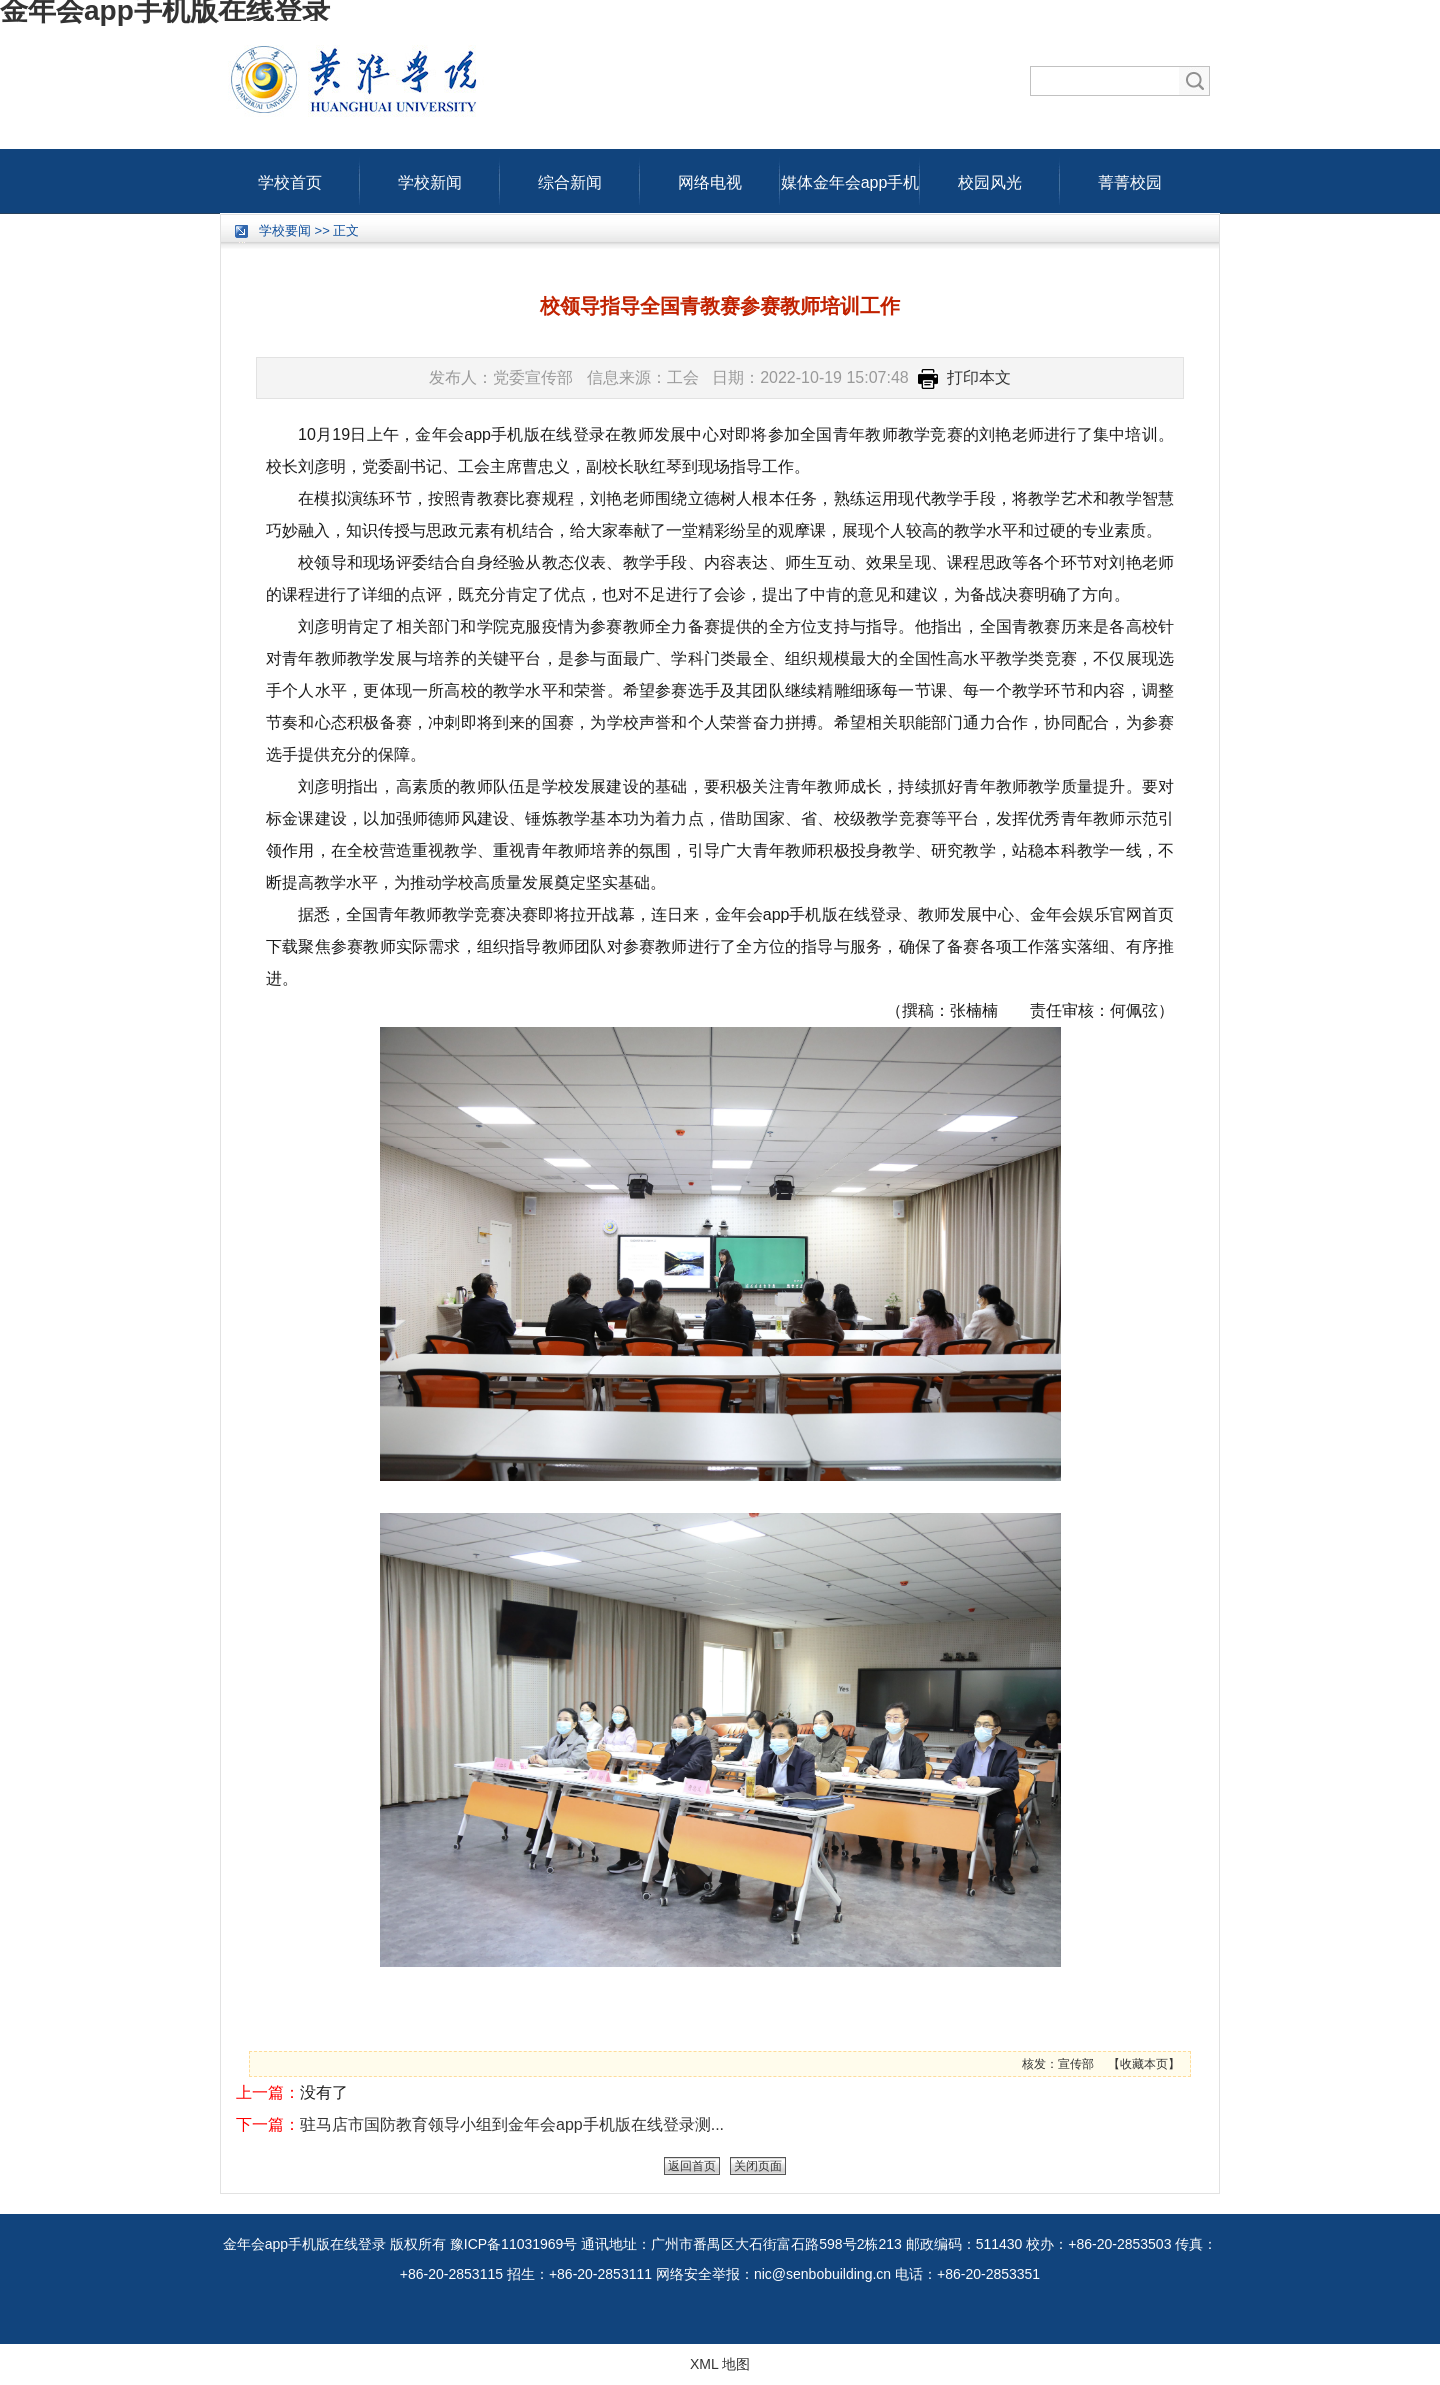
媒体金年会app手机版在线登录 (850, 178)
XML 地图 (720, 2364)
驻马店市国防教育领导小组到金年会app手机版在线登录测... (512, 2124)
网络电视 (710, 178)
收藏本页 (1144, 2064)
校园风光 (990, 178)
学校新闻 (430, 178)
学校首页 (290, 178)
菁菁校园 (1130, 178)
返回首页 (692, 2166)
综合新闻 (570, 178)
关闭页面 (758, 2166)
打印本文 (964, 377)
